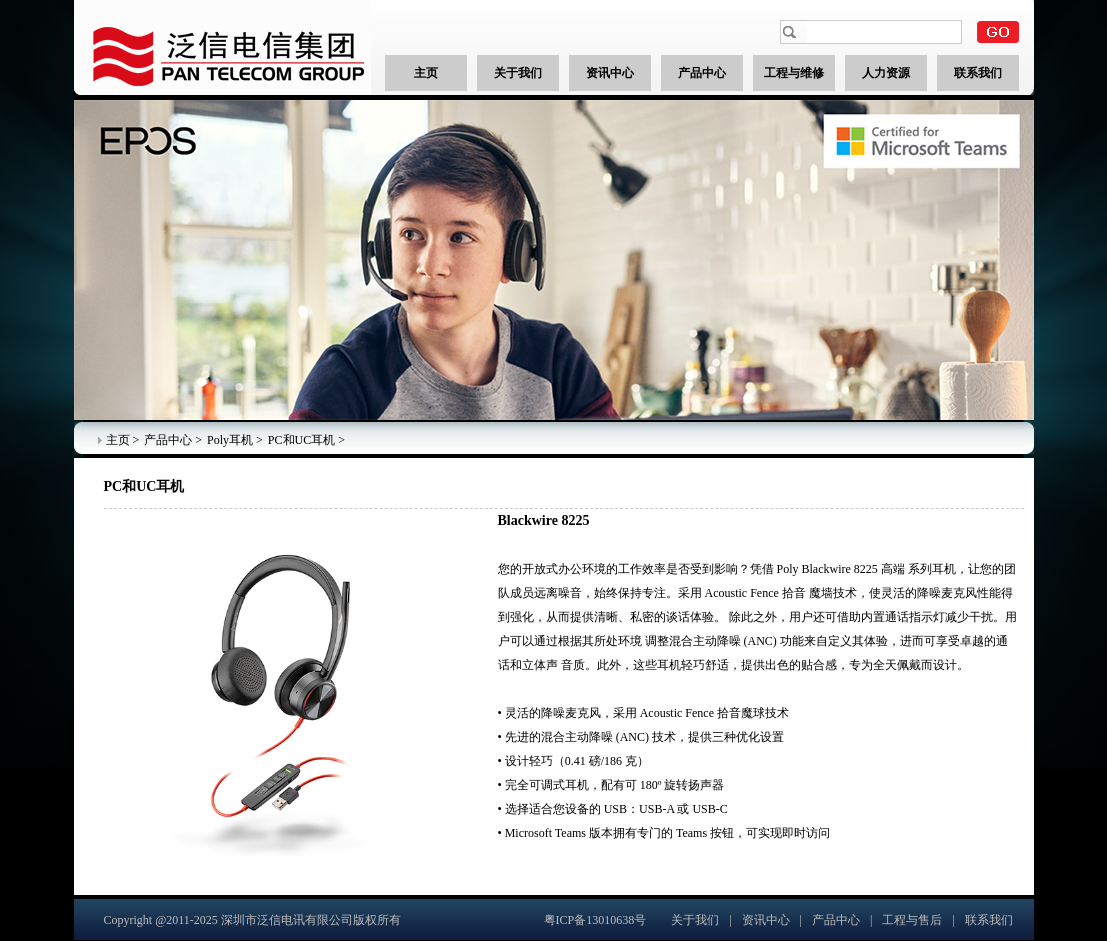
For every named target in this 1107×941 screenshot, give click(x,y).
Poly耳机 (230, 440)
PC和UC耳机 (301, 440)
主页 (118, 440)
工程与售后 (912, 920)
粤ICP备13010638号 (595, 920)
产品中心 (168, 440)
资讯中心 (766, 920)
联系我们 (989, 920)
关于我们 (695, 920)
